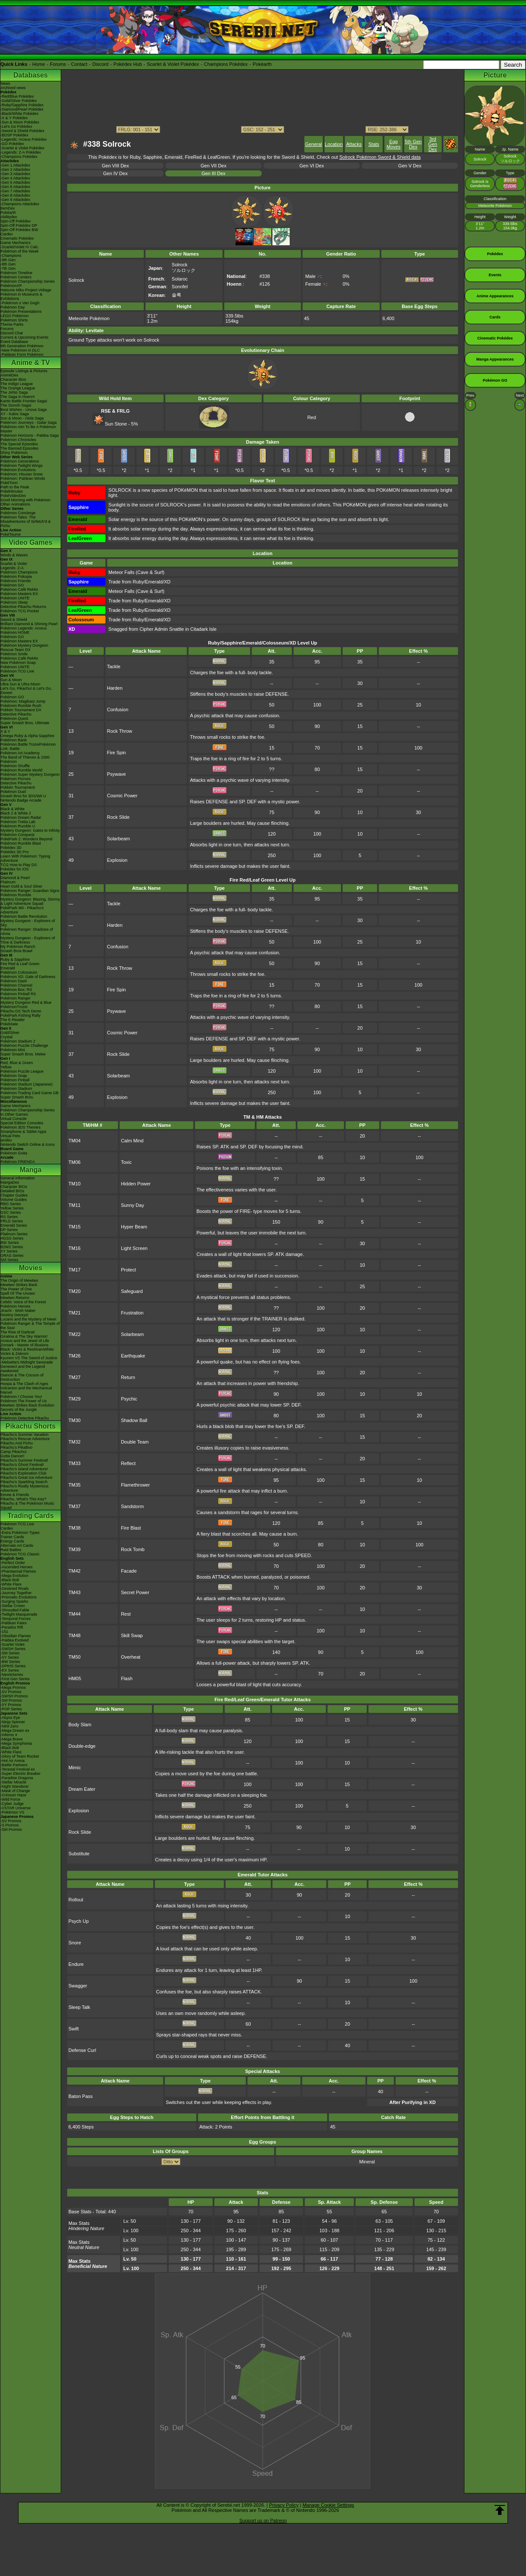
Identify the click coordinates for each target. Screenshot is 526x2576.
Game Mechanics (15, 243)
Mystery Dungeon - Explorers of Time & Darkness (27, 940)
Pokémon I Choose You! (21, 1396)
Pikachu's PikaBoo (16, 1447)
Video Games (30, 542)
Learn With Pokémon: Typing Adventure (25, 858)
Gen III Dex (213, 173)
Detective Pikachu (15, 714)
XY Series (9, 1251)
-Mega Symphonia (16, 1743)
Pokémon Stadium (16, 1088)
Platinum (7, 882)
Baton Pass (80, 2096)
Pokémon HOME (15, 632)
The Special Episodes (19, 444)
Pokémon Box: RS (16, 989)
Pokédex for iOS (14, 869)
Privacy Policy (283, 2505)
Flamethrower (135, 1484)
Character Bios (13, 379)
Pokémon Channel (16, 985)
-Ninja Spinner (12, 1722)
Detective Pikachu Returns (23, 607)
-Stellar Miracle (13, 1782)
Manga (31, 1169)
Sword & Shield (13, 619)
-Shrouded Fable (14, 1610)
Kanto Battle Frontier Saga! (23, 401)
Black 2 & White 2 (15, 813)
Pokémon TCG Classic (20, 1554)
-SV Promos (11, 1692)
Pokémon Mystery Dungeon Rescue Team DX (24, 647)
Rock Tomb (133, 1549)
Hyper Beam (134, 1226)
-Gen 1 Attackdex (15, 165)
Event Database (14, 341)
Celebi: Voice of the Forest (23, 1302)
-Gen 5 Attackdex (15, 182)
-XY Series (9, 1657)
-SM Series (10, 1653)
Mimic (74, 1767)
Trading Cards (30, 1515)
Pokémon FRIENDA (17, 1162)
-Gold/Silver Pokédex (18, 101)
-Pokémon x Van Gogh (19, 303)
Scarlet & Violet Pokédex (173, 64)
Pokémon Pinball (15, 1080)
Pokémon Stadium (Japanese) (26, 1084)
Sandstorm (132, 1506)
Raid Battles (11, 1550)
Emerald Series (13, 1225)
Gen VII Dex (213, 165)
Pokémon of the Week (19, 251)
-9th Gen (7, 260)
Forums (58, 64)
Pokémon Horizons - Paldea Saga (29, 435)
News (5, 83)
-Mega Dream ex (14, 1730)
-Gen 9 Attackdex (15, 199)
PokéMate (9, 1024)
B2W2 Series (11, 1247)
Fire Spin (116, 752)
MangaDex (9, 1182)
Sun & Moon (11, 680)
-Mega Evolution (14, 1575)
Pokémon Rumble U (17, 826)
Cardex (6, 234)
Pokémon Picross (15, 779)
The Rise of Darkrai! (17, 1332)
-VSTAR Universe (15, 1808)
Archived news (13, 88)
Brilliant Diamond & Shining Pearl (29, 624)
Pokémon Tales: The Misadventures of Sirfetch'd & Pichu (25, 521)
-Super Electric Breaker (20, 1773)
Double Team (135, 1441)
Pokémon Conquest (17, 835)
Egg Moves (393, 144)
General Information (17, 1178)
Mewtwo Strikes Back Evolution (27, 1405)
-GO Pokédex (12, 144)
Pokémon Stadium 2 (17, 1041)
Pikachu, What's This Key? (23, 1499)
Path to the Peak (14, 487)
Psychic (129, 1398)
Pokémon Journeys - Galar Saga (28, 422)
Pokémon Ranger (15, 998)
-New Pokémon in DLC (20, 350)
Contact (79, 64)
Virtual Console (13, 1119)
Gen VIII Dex (115, 165)
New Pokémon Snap (18, 662)
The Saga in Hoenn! (17, 397)
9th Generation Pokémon (21, 346)
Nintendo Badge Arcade (20, 800)
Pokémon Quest (14, 718)
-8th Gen (7, 264)
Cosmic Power (122, 795)
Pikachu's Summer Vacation (24, 1434)
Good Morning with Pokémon (25, 500)
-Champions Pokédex (18, 156)
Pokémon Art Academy (20, 753)
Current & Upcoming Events (24, 337)
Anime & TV (30, 362)
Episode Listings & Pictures (23, 371)
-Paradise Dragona (16, 1778)
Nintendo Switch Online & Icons (27, 1144)
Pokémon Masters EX (19, 594)
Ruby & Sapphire (15, 959)
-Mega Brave (11, 1739)
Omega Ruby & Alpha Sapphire (27, 736)
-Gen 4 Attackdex (15, 178)
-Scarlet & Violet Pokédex (22, 148)
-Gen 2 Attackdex (15, 169)
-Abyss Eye (10, 1717)
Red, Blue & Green (16, 1063)
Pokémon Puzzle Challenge (24, 1045)
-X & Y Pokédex (14, 118)
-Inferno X (9, 1735)
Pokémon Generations (19, 461)
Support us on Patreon (263, 2520)
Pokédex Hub (128, 64)
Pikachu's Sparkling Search (23, 1482)
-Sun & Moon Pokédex (19, 122)
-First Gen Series (15, 1679)
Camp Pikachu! (13, 1452)
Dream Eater (81, 1789)
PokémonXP (11, 286)
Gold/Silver (9, 1032)
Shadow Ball (134, 1420)
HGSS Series (12, 1238)
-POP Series (11, 1709)
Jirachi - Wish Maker (18, 1310)
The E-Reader (12, 1020)
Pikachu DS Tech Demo (20, 1011)
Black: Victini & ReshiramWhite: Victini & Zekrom (27, 1351)
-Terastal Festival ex (17, 1769)
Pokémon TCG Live (17, 671)
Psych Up (78, 1921)
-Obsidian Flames (15, 1636)
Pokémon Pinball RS (18, 994)
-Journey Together (15, 1593)
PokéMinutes (11, 491)
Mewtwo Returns (14, 1298)
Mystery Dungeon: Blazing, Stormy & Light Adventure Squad (30, 901)
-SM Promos (11, 1700)
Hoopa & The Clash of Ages (24, 1384)
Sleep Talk (79, 2007)
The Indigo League (16, 384)
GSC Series (10, 1212)
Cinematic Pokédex (17, 238)
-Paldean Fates (13, 1623)
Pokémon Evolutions (18, 470)
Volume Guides (13, 1199)
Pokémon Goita (13, 1153)
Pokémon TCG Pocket (19, 611)
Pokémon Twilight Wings (21, 465)
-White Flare (11, 1584)
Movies (30, 1267)
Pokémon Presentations (21, 311)
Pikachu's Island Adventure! (24, 1469)
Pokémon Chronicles (18, 440)
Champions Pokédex (226, 64)
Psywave (116, 774)
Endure (76, 1964)
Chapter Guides (14, 1195)
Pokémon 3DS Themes (20, 1127)
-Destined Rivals (14, 1588)
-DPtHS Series (13, 1666)
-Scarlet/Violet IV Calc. (19, 247)
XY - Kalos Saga (14, 414)
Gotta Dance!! (12, 1456)
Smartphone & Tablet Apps (23, 1131)
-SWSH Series (12, 1649)
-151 (4, 1631)
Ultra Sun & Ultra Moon (20, 684)
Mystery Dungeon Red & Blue (26, 1002)
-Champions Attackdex (19, 204)
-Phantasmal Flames (18, 1571)
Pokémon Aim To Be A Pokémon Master (28, 429)
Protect (128, 1269)
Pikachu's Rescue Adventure (25, 1439)
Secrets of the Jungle (18, 1409)
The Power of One (16, 1289)
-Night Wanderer (14, 1786)
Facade (129, 1570)
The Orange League (17, 388)
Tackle (113, 666)
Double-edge (82, 1746)
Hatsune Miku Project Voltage (25, 290)
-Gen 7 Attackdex (15, 191)
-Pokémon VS (12, 1812)
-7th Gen (7, 268)
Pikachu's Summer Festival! (24, 1460)
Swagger (77, 1985)
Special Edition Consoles (21, 1123)
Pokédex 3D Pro (14, 852)
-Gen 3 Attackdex (15, 174)
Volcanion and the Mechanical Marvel (26, 1390)
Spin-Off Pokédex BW (19, 230)
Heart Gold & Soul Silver (21, 886)
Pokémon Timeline (16, 273)
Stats (373, 144)
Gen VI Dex (312, 165)
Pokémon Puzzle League (21, 1071)
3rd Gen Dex (432, 144)
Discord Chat (11, 333)
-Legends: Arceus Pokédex (23, 139)
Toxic (126, 1162)
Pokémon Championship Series (27, 281)
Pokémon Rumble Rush (20, 705)
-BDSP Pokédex (14, 135)
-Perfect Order (12, 1563)
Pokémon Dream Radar (20, 817)
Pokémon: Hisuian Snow (21, 474)
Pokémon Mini (12, 1050)
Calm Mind (132, 1140)
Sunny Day (132, 1205)
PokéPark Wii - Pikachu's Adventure (21, 910)
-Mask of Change (15, 1791)
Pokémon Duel (13, 792)
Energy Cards (12, 1541)
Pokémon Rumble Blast (20, 843)
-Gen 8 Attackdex (15, 195)
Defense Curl (82, 2050)
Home (38, 64)
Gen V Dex (409, 165)
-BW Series (10, 1662)
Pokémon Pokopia (16, 576)
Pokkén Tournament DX (20, 710)
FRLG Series (11, 1221)
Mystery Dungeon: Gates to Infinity (30, 830)
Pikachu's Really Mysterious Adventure (24, 1488)
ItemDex (7, 208)
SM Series (9, 1260)
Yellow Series (12, 1208)
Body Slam (79, 1724)
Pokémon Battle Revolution (23, 916)
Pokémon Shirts (14, 320)
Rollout (75, 1899)
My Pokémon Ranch (17, 946)
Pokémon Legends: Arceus (23, 628)
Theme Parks (12, 324)
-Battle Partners (14, 1765)
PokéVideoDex (13, 496)
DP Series (9, 1230)
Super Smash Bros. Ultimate (25, 723)
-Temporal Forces (15, 1619)
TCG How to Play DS (18, 865)
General (313, 144)
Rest (126, 1614)
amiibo (6, 1140)
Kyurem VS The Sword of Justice (28, 1358)
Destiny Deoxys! (14, 1315)
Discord (100, 64)
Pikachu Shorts (31, 1426)
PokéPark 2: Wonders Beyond (26, 839)
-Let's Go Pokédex (16, 126)
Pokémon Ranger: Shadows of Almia (26, 931)
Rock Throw (119, 731)
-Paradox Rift (11, 1627)
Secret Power (135, 1592)
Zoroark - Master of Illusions (24, 1345)
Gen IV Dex (115, 173)
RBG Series (10, 1204)
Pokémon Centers (15, 277)
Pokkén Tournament (17, 787)
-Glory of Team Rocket (19, 1756)
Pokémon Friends (15, 581)
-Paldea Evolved (14, 1640)
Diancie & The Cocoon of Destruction (21, 1377)
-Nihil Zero (9, 1726)
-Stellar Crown (12, 1606)
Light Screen (134, 1248)
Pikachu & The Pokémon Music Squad (27, 1505)
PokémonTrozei (14, 1007)
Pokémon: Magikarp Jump (23, 701)
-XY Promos (10, 1705)
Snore (74, 1942)
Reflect (128, 1463)
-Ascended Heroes (16, 1567)
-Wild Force (10, 1799)
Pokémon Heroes (15, 1306)
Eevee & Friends (14, 1495)
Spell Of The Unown (17, 1293)
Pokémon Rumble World (21, 770)
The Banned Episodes (19, 448)
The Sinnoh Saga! (15, 405)
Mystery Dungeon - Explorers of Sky (27, 923)
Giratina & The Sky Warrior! (24, 1336)
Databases (30, 75)
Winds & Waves (14, 555)
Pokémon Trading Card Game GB (29, 1093)
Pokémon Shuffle (15, 766)
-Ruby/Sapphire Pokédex (21, 105)
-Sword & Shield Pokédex (22, 131)
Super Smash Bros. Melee (23, 1054)
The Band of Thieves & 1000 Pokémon (25, 759)
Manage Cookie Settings (328, 2505)
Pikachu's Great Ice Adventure (26, 1477)
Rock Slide (118, 817)
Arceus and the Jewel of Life (24, 1341)
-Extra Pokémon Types (20, 1532)
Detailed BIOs (12, 1191)
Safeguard (132, 1291)
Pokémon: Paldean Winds (22, 478)
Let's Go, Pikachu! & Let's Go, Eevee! (26, 690)
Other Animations (15, 504)
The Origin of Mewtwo (19, 1280)
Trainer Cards (12, 1537)
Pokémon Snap (13, 1076)
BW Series (9, 1242)
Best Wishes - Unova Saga (23, 409)
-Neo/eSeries (11, 1674)
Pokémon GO (12, 585)
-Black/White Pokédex (19, 113)
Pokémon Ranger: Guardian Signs (29, 890)
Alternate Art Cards (16, 1545)
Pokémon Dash (13, 981)
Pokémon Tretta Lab (17, 822)
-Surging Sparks (14, 1601)
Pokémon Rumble (15, 895)
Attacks (354, 144)
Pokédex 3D (11, 847)
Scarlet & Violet (13, 563)
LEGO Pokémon (14, 316)
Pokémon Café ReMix (19, 589)
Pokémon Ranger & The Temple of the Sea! (30, 1325)
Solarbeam (118, 838)
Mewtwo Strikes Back (18, 1285)
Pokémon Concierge (18, 513)
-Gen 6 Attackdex (15, 187)
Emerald (7, 968)
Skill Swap (132, 1635)
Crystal (6, 1037)
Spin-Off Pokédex (15, 221)
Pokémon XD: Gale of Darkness (28, 977)
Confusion (117, 709)
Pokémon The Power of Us (23, 1401)
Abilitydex (8, 217)
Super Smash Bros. (17, 1097)
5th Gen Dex (413, 144)
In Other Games (14, 1114)
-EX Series (9, 1670)
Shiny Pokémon (14, 452)
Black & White (12, 809)
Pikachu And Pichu (16, 1443)
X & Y (5, 731)
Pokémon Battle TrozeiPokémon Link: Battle (28, 746)
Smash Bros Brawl (16, 951)
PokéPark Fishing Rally (20, 1015)
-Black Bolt (9, 1580)
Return (128, 1377)
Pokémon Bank (13, 740)
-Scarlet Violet (12, 1644)
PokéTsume (10, 534)
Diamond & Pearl (15, 878)
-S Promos (9, 1825)
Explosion (117, 860)
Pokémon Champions (18, 572)
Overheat (130, 1657)
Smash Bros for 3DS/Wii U (23, 796)
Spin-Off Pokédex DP (18, 225)
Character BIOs (13, 1187)
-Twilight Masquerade (18, 1614)
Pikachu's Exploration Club (23, 1473)
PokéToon (9, 483)
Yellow (6, 1067)
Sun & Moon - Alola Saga (22, 418)
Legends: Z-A (12, 568)
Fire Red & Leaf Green (20, 964)
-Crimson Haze (13, 1795)
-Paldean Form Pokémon (21, 354)
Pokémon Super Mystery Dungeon (30, 774)
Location (334, 144)
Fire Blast (131, 1527)
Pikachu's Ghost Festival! (22, 1464)
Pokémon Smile (14, 654)
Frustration (132, 1312)
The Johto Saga (14, 392)
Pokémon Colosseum (18, 972)
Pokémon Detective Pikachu (24, 1418)
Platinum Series (14, 1234)
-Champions (11, 255)
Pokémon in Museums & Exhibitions (21, 296)
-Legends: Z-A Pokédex (20, 152)
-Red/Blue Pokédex (17, 96)
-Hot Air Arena (12, 1760)
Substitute (79, 1853)
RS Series (9, 1217)
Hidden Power (136, 1183)
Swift (73, 2028)
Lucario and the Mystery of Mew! (28, 1319)
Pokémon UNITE (15, 598)
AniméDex (9, 375)
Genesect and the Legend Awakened (22, 1368)
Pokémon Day (12, 307)
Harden (114, 688)
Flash (127, 1678)
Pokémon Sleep (14, 602)
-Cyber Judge (12, 1804)
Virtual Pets (10, 1136)
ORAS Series (12, 1255)
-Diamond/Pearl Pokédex (21, 109)
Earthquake (133, 1355)
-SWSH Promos (14, 1696)
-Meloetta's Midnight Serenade (26, 1362)
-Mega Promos (13, 1687)
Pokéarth (262, 64)
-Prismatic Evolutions (18, 1597)
